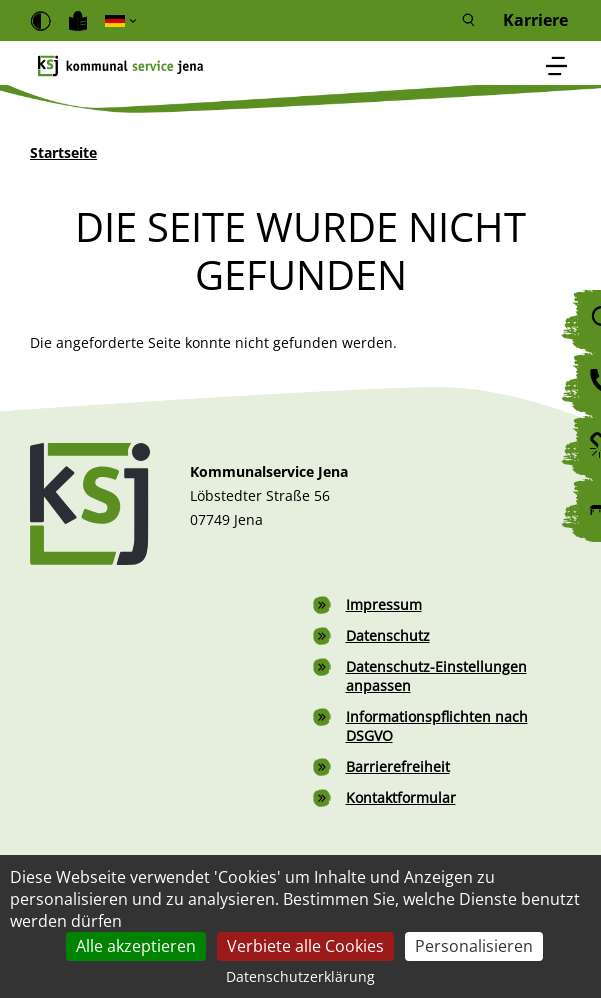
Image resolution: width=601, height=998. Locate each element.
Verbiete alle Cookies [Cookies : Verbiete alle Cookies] (305, 946)
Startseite (63, 152)
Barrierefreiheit (398, 766)
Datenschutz (388, 635)
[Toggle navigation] (557, 67)
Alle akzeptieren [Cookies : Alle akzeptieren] (136, 946)
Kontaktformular (401, 797)
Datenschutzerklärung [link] (300, 976)
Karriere (535, 20)
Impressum (384, 604)
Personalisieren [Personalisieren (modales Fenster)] (474, 946)
